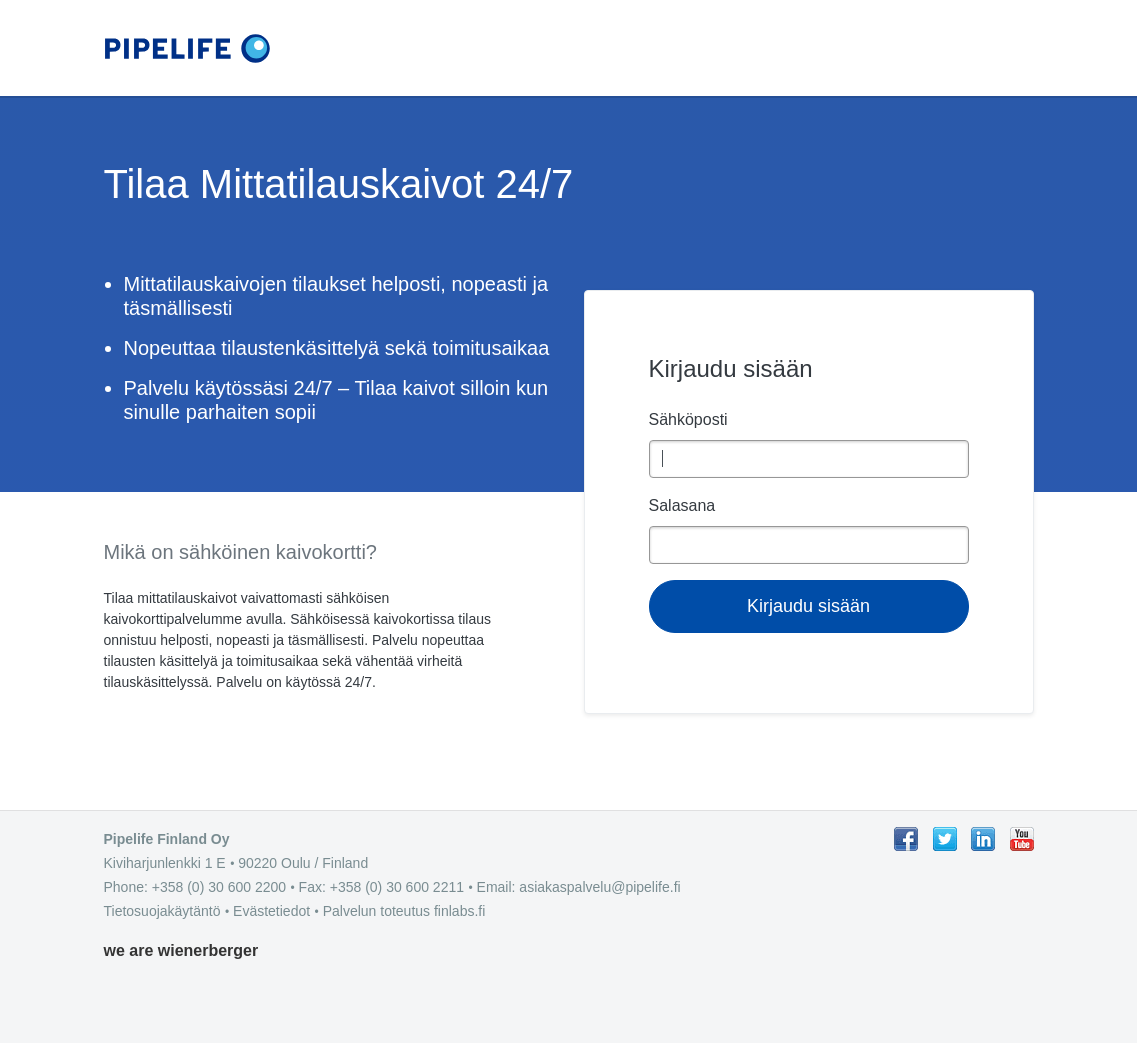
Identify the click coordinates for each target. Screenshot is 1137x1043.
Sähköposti (688, 419)
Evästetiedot (271, 911)
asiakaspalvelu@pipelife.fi (599, 887)
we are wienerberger (181, 950)
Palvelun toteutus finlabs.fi (404, 911)
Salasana (682, 505)
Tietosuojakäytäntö (162, 911)
